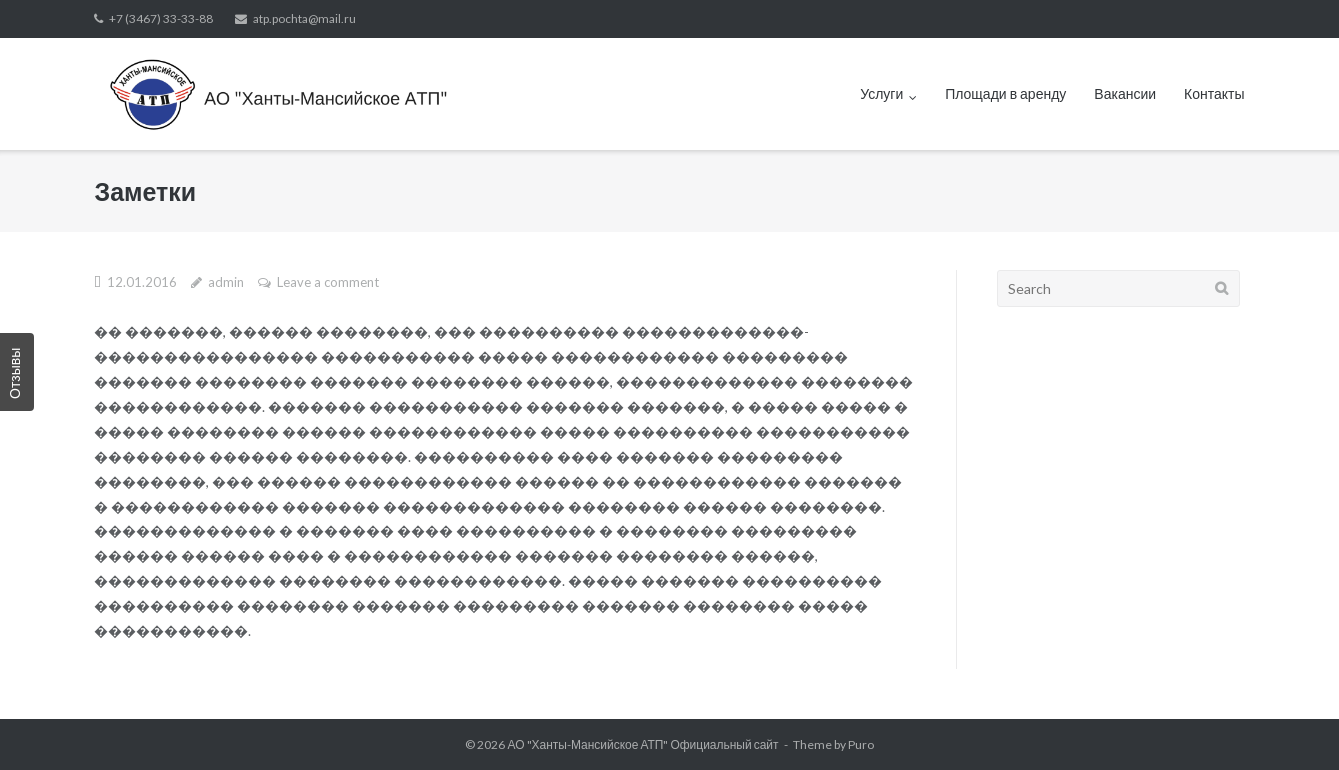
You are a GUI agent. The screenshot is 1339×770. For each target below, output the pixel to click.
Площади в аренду (1005, 93)
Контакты (1214, 93)
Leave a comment (328, 282)
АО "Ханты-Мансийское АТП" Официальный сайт (642, 744)
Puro (861, 744)
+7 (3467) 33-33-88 (161, 18)
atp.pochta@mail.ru (304, 18)
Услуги (881, 93)
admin (226, 282)
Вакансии (1125, 93)
